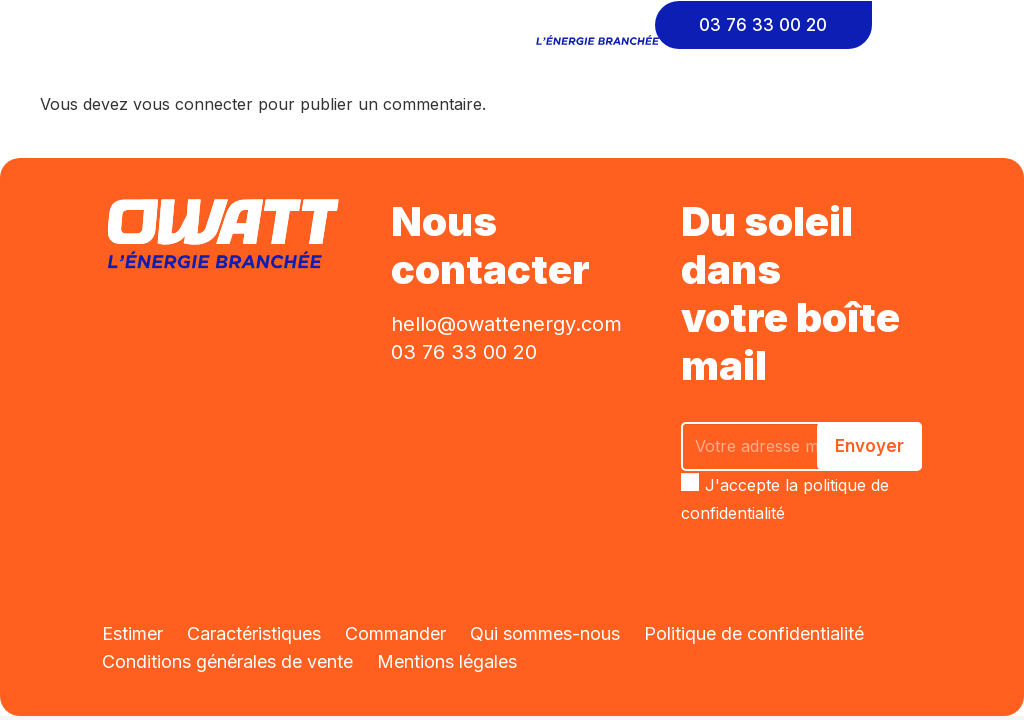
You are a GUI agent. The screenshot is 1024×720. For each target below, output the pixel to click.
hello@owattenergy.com (506, 324)
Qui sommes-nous (545, 633)
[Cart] (936, 25)
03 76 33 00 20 (464, 352)
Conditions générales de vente (227, 661)
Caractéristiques (254, 633)
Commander (395, 633)
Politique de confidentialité (754, 633)
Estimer (132, 633)
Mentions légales (447, 661)
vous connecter (193, 104)
